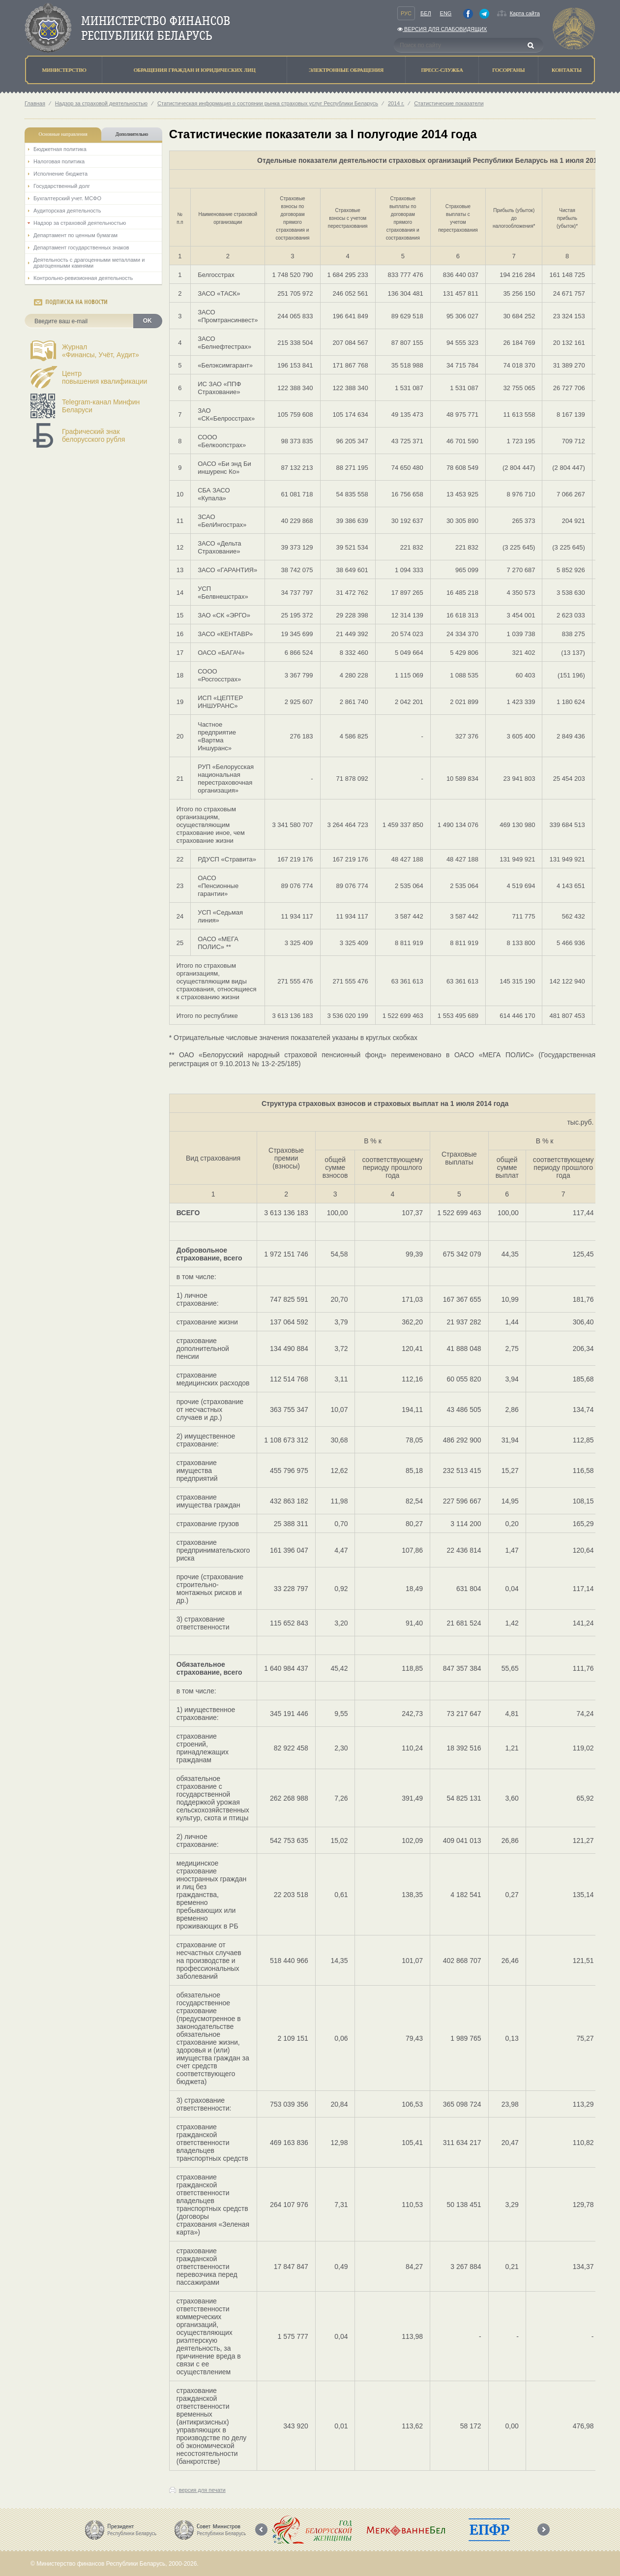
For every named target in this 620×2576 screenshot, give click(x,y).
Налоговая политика (59, 161)
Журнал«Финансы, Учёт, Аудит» (100, 351)
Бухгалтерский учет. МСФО (67, 198)
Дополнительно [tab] (132, 134)
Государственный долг (61, 186)
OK (147, 320)
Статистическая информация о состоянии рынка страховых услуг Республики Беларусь (267, 103)
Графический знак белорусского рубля (93, 435)
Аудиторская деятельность (67, 211)
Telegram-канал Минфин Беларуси (101, 406)
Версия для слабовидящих (442, 29)
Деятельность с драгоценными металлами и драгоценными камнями (89, 263)
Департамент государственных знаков (81, 247)
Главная (35, 103)
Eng (446, 13)
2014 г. (396, 103)
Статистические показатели (448, 103)
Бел (425, 13)
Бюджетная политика (60, 149)
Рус (406, 13)
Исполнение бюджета (60, 174)
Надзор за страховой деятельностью (101, 103)
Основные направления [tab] (63, 134)
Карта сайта (525, 13)
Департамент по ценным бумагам (75, 235)
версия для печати (202, 2490)
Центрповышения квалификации (104, 377)
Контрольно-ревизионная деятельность (83, 278)
